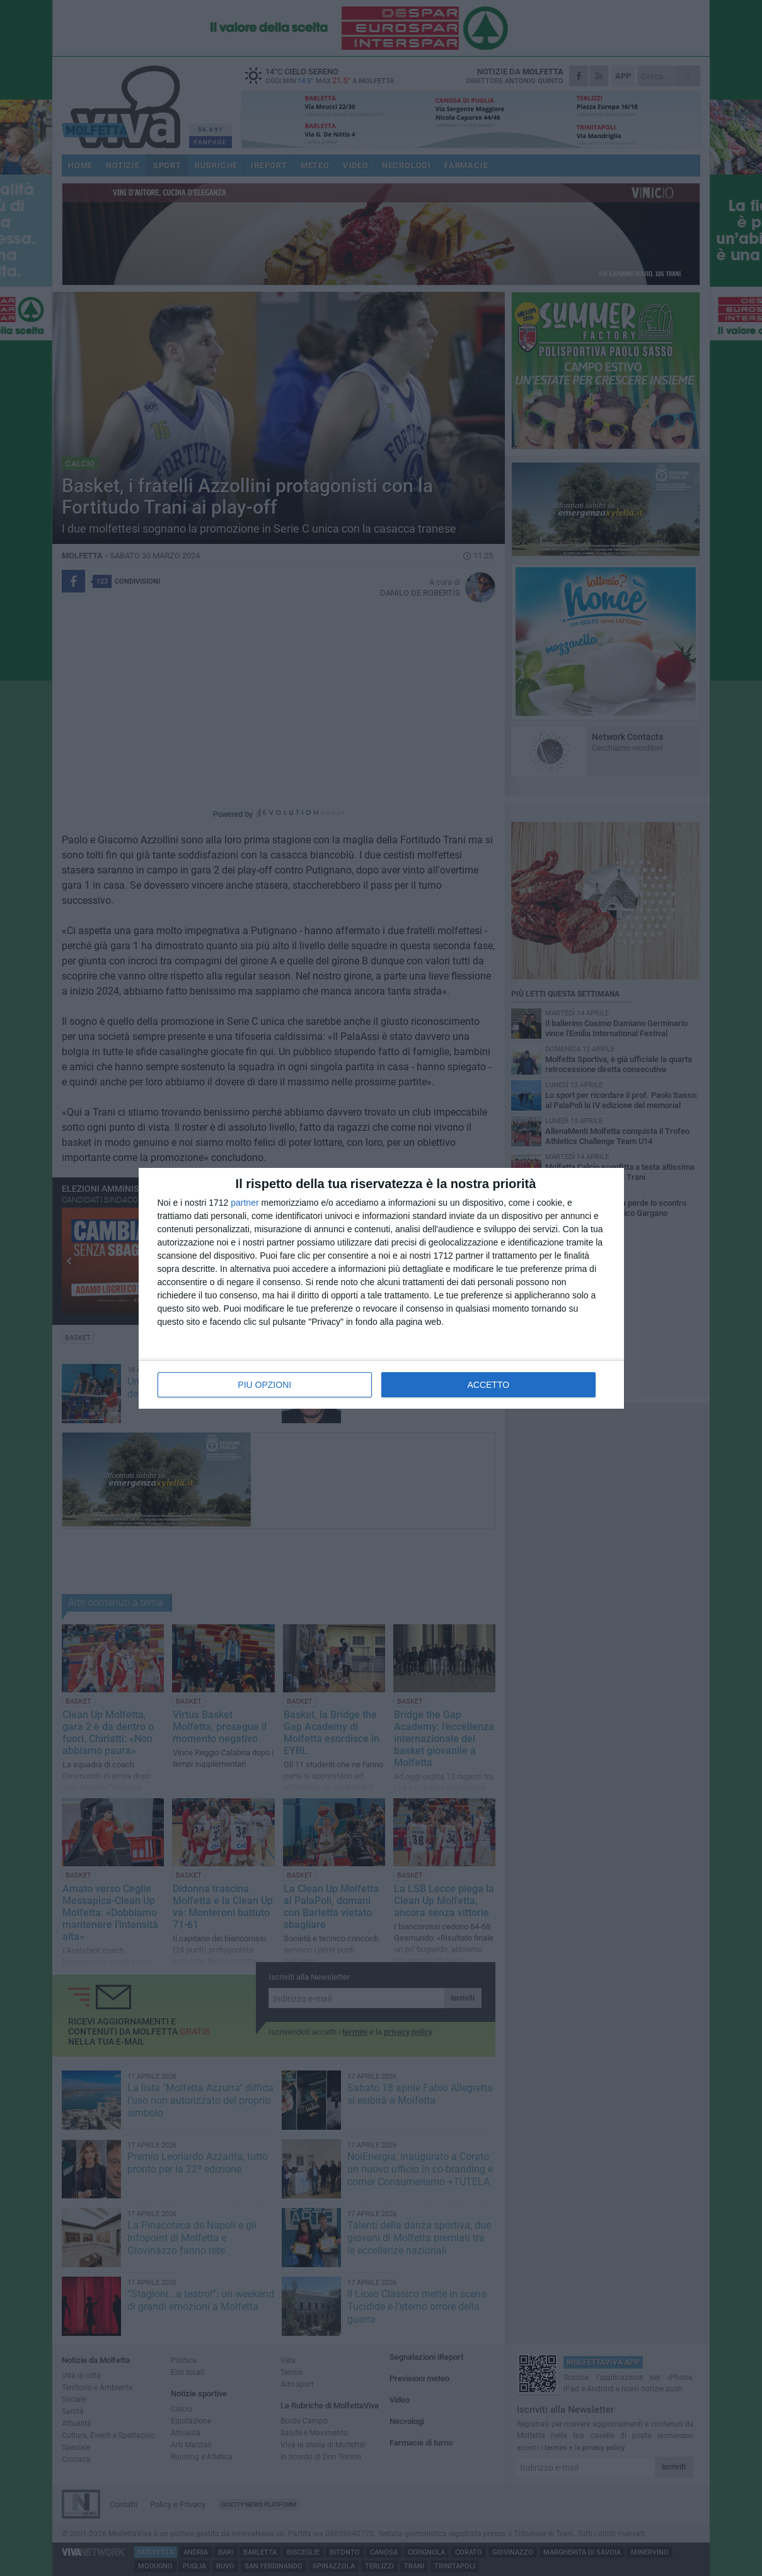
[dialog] (381, 1288)
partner (244, 1202)
